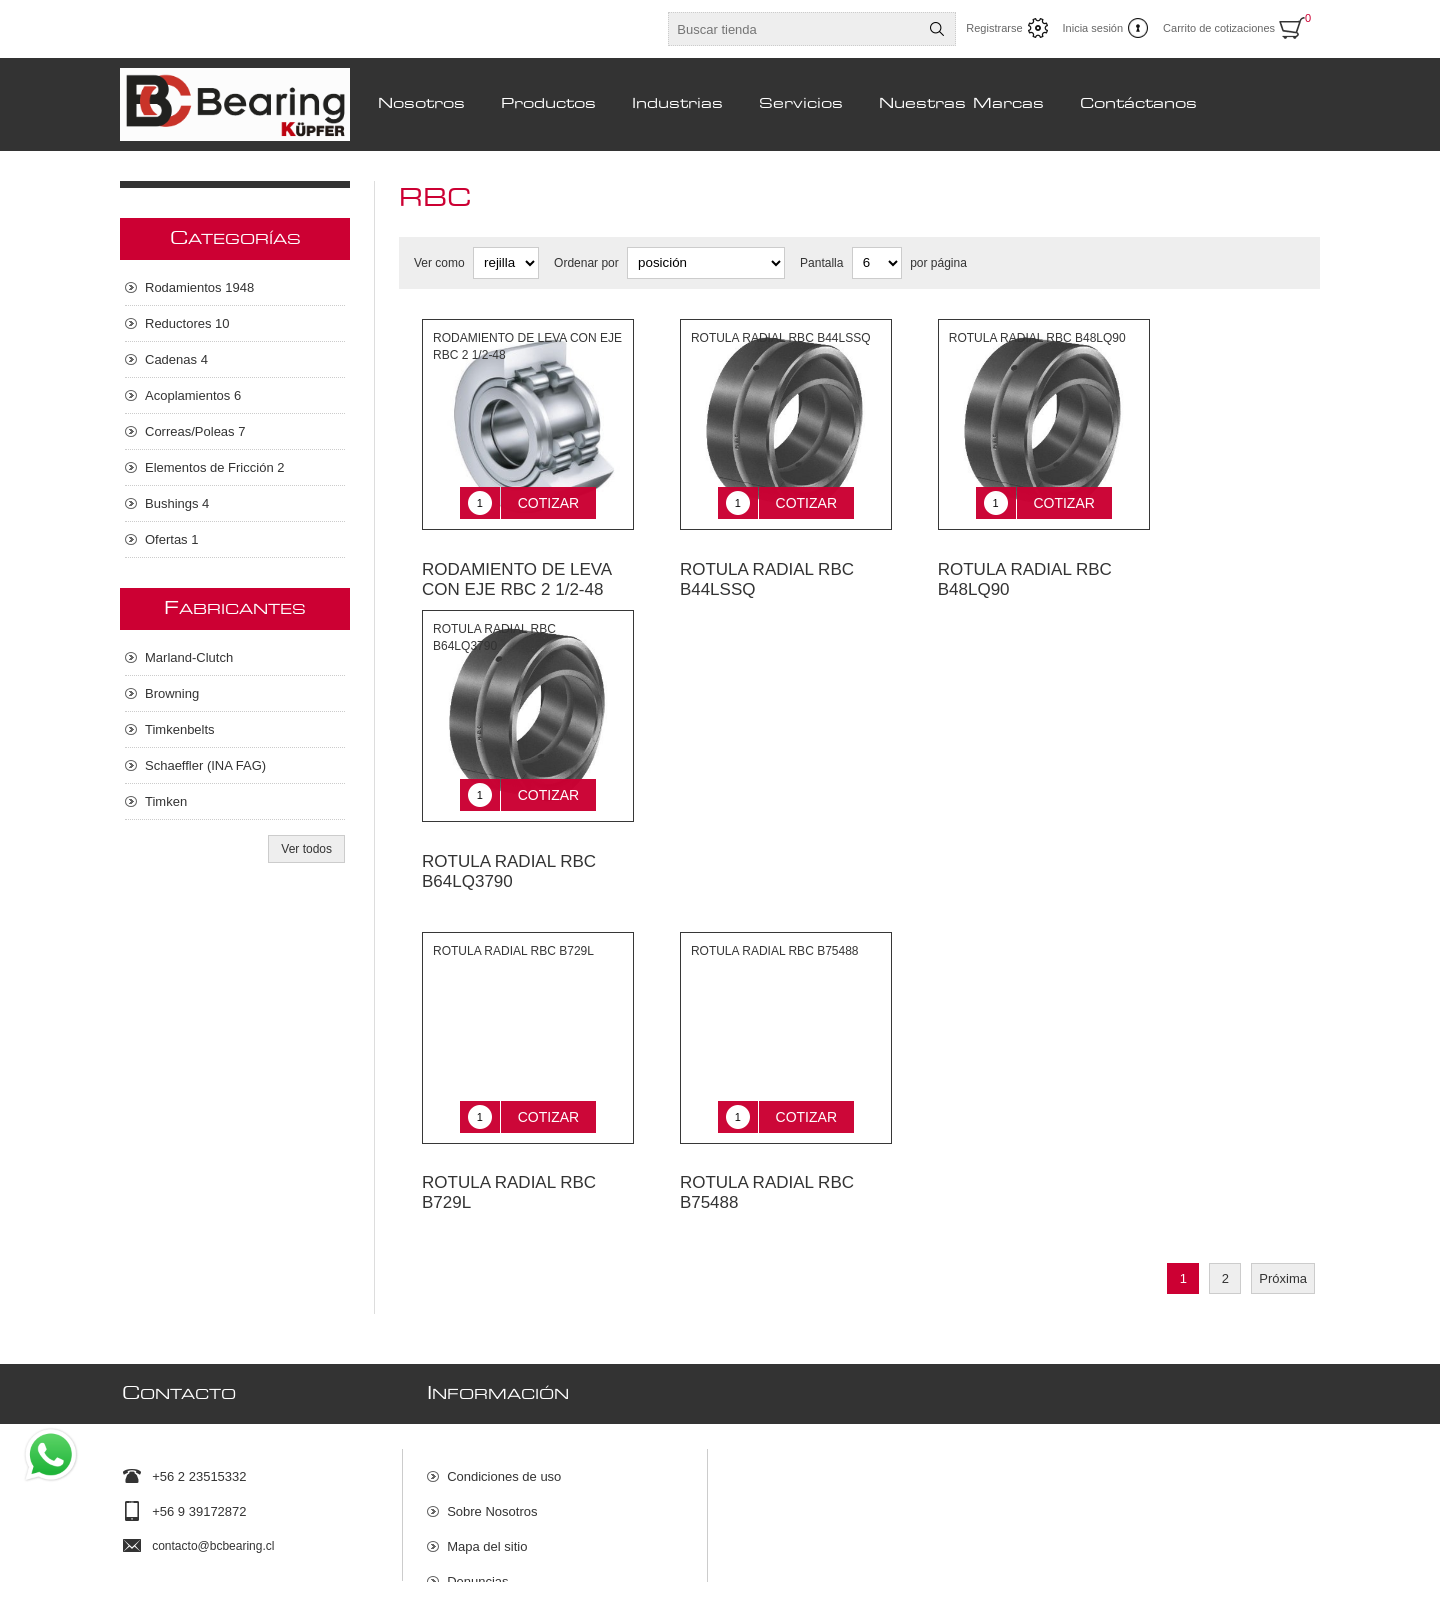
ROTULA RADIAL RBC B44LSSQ (767, 564)
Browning (172, 693)
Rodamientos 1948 (199, 287)
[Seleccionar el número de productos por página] (877, 263)
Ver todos (306, 849)
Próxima (1283, 1234)
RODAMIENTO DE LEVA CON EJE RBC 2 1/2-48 (516, 564)
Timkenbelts (180, 729)
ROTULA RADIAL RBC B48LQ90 (1025, 564)
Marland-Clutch (189, 657)
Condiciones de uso (504, 1422)
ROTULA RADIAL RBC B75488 (767, 1148)
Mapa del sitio (487, 1492)
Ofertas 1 (171, 539)
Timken (166, 801)
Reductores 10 (187, 323)
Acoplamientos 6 (193, 395)
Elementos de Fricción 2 (214, 467)
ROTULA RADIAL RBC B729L (509, 1148)
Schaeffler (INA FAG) (205, 765)
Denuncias (477, 1527)
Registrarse (994, 28)
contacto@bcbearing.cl (213, 1492)
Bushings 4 (177, 503)
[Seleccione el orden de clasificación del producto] (706, 263)
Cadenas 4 (176, 359)
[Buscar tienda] (794, 29)
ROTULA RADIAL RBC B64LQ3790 (509, 841)
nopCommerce (1294, 1597)
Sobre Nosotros (492, 1457)
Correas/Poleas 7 (195, 431)
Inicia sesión (1093, 28)
